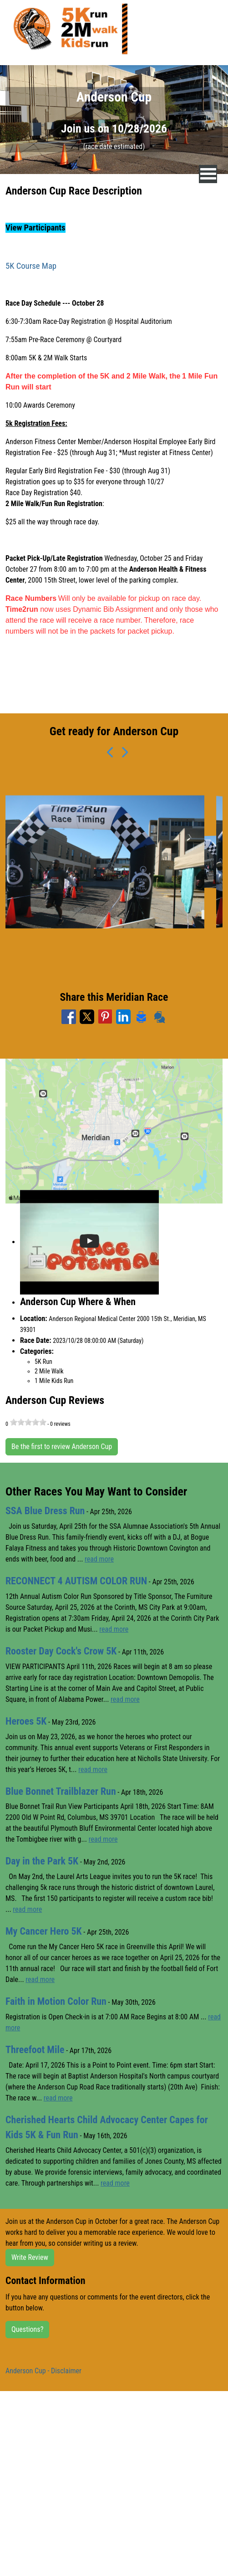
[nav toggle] (208, 174)
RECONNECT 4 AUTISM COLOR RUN (76, 1581)
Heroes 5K (25, 1721)
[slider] (28, 1422)
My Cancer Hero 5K (43, 1931)
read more (99, 1559)
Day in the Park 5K (41, 1861)
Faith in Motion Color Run (55, 2001)
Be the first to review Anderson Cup (61, 1446)
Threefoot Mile (34, 2049)
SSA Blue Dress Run (45, 1510)
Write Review (29, 2257)
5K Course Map (30, 266)
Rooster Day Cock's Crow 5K (61, 1651)
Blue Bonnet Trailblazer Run (60, 1791)
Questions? (27, 2329)
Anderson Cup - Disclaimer (43, 2370)
